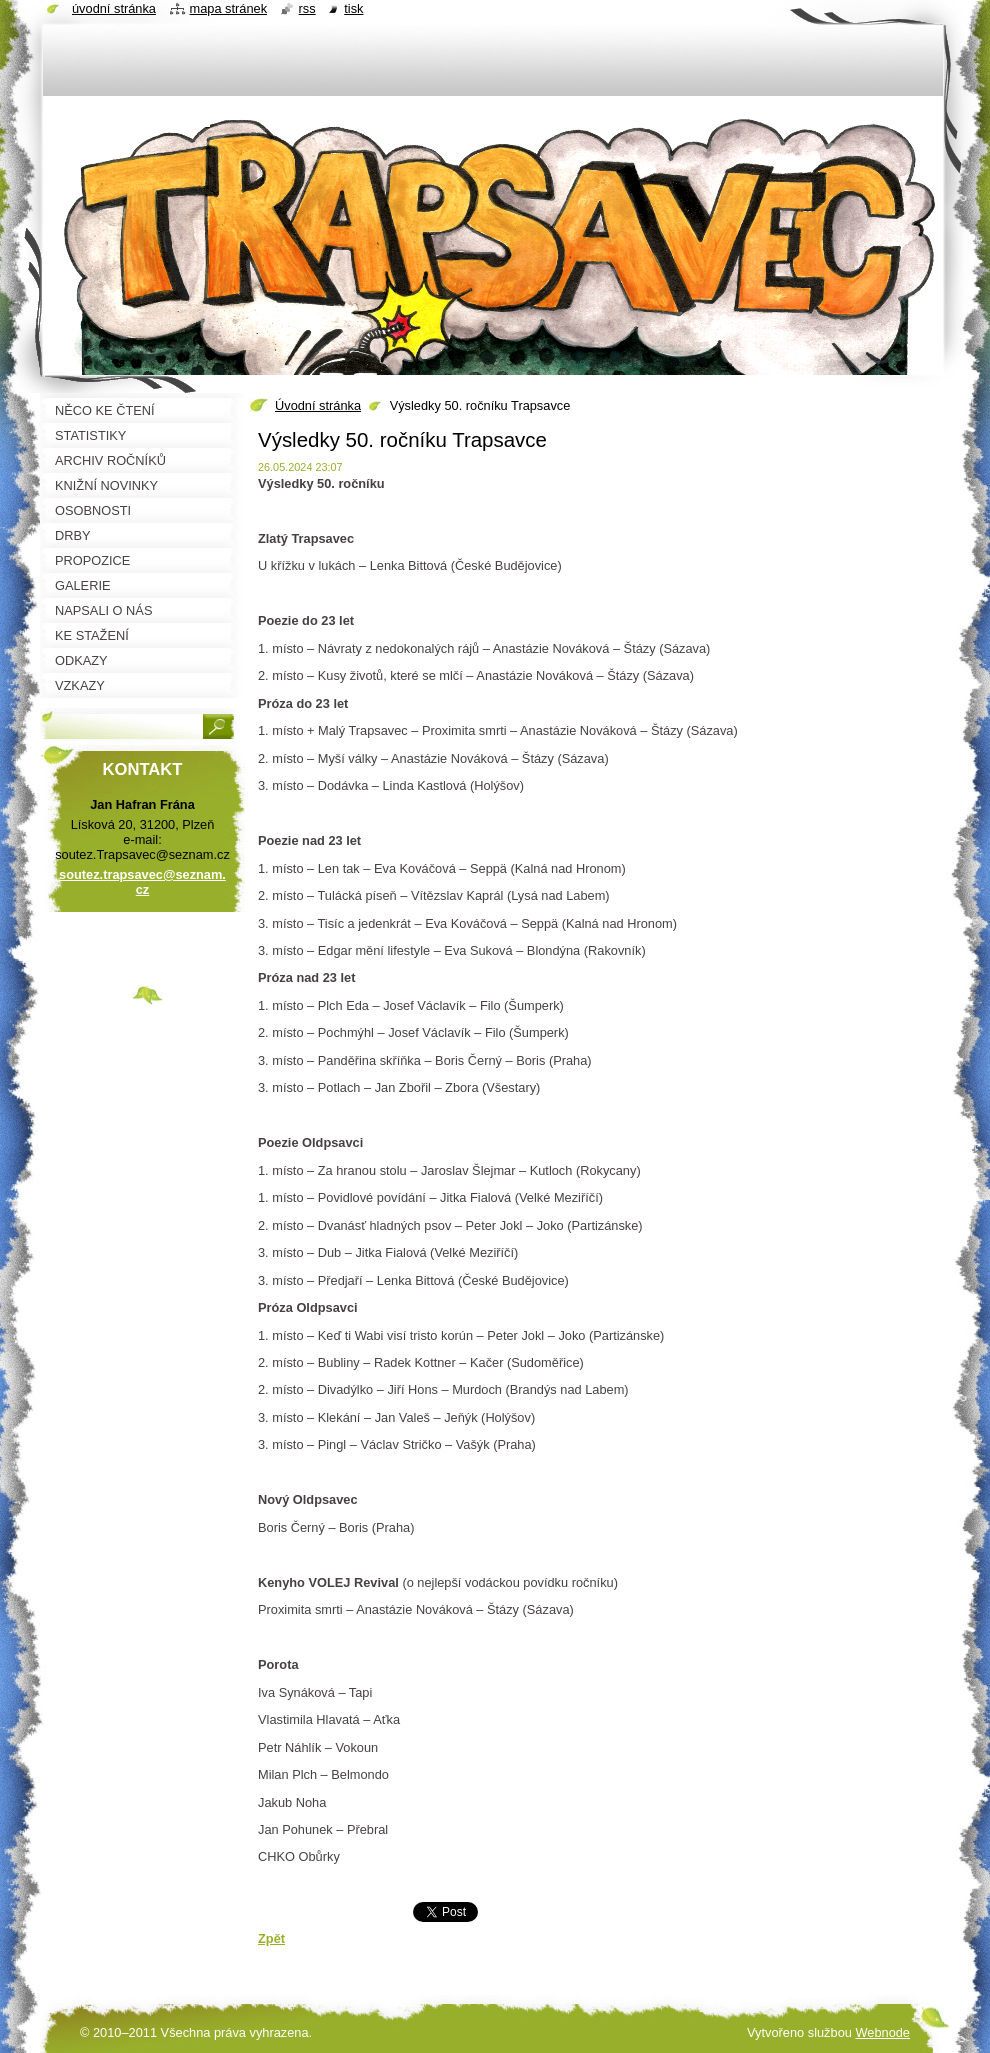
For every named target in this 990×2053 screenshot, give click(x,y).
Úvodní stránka (318, 405)
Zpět (271, 1938)
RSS (307, 8)
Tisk (353, 8)
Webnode (882, 2032)
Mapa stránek (229, 8)
